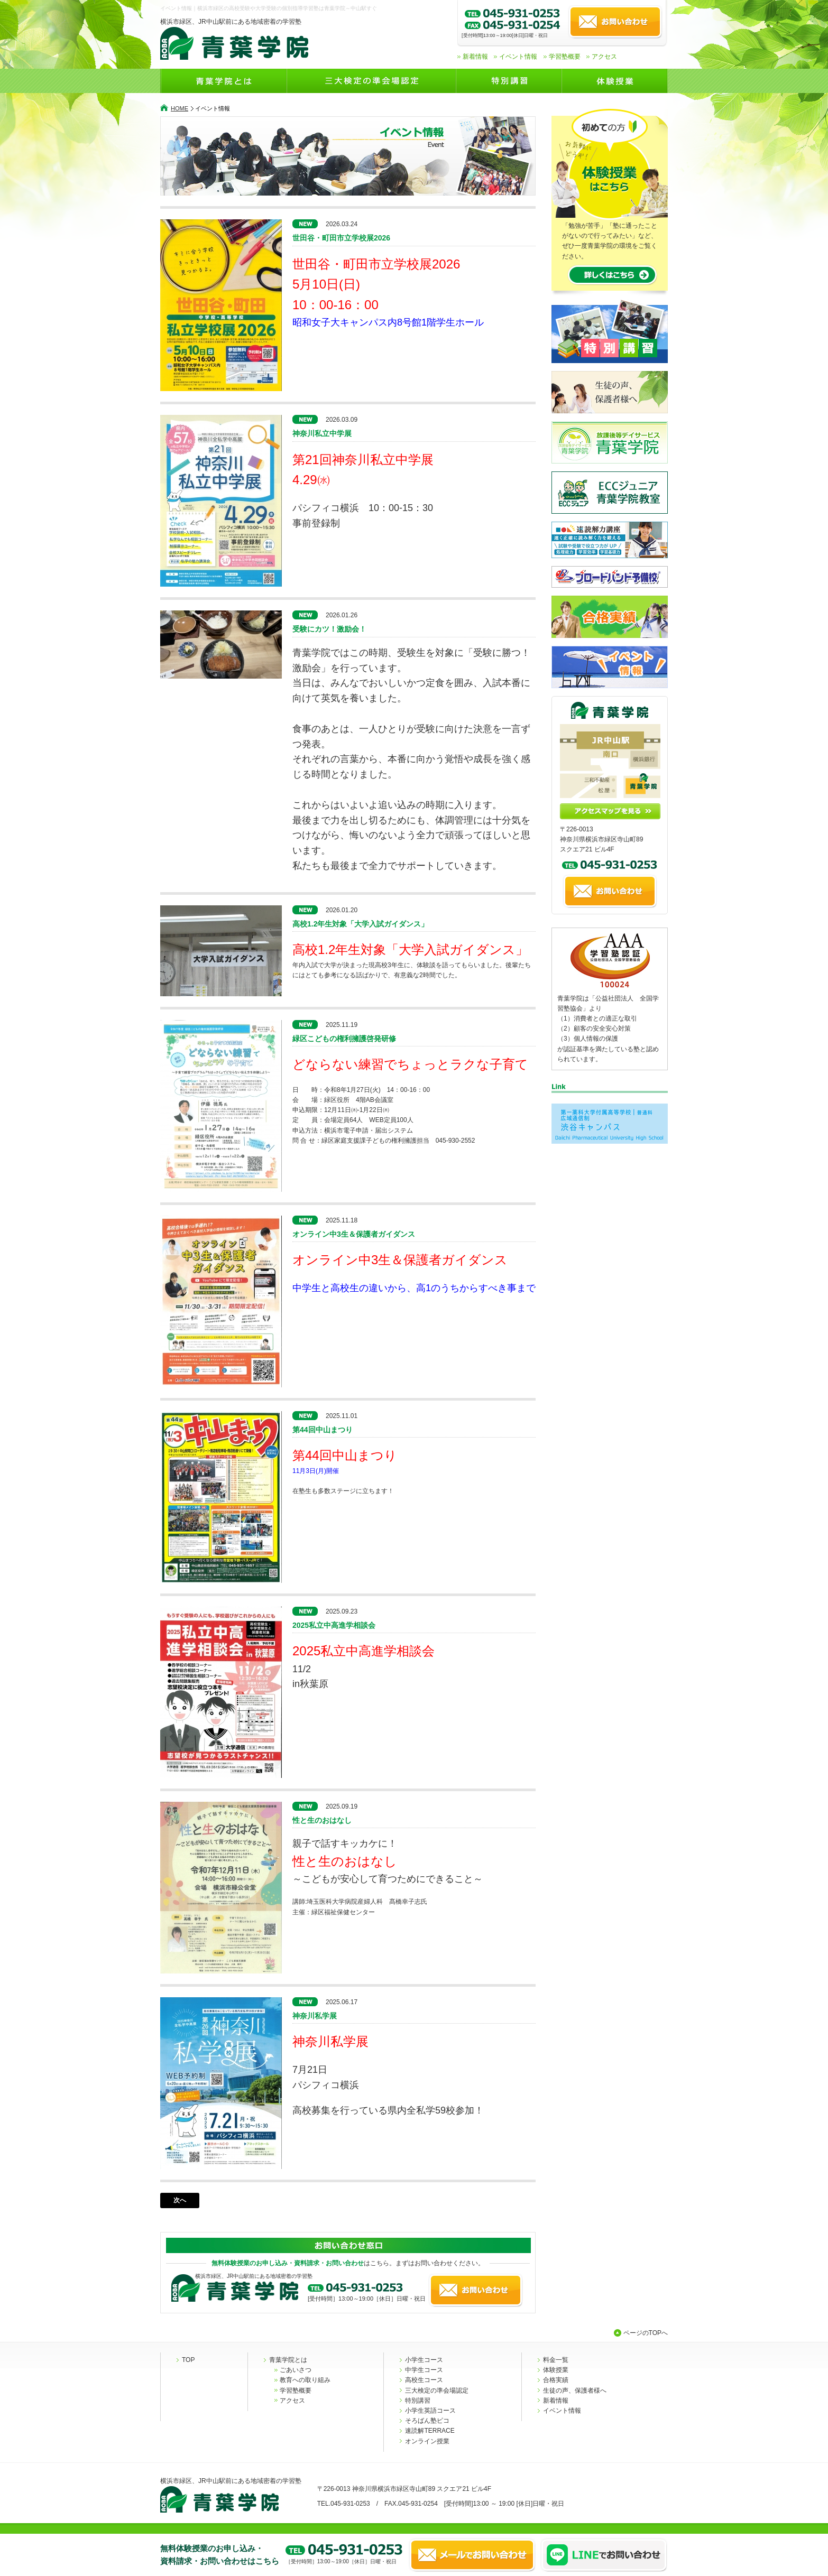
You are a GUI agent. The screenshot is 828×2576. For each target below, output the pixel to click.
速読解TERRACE (429, 2430)
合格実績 (555, 2380)
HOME (179, 108)
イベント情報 (518, 56)
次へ (179, 2200)
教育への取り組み (305, 2380)
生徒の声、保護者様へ (574, 2390)
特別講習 (417, 2400)
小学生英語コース (430, 2410)
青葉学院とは (288, 2360)
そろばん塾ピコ (427, 2420)
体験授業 (555, 2370)
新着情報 (475, 56)
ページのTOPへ (645, 2333)
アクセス (604, 56)
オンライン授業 (427, 2441)
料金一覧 (555, 2360)
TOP (188, 2360)
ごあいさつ (295, 2370)
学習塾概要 (565, 56)
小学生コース (424, 2360)
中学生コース (424, 2370)
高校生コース (424, 2380)
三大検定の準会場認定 (436, 2390)
